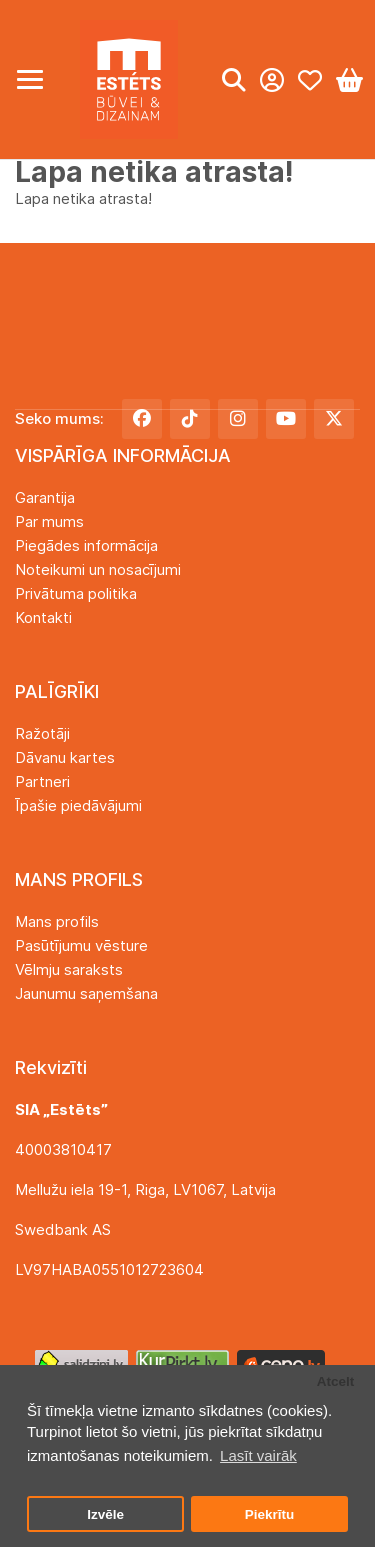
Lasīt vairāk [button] (258, 1455)
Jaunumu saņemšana (86, 993)
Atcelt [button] (336, 1381)
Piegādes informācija (86, 545)
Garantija (45, 497)
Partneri (42, 781)
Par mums (49, 521)
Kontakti (43, 617)
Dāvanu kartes (65, 757)
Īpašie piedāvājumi (78, 805)
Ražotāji (42, 733)
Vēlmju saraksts (69, 969)
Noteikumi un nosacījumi (98, 569)
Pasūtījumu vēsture (81, 945)
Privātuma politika (76, 593)
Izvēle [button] (105, 1514)
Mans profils (57, 921)
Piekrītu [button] (270, 1514)
